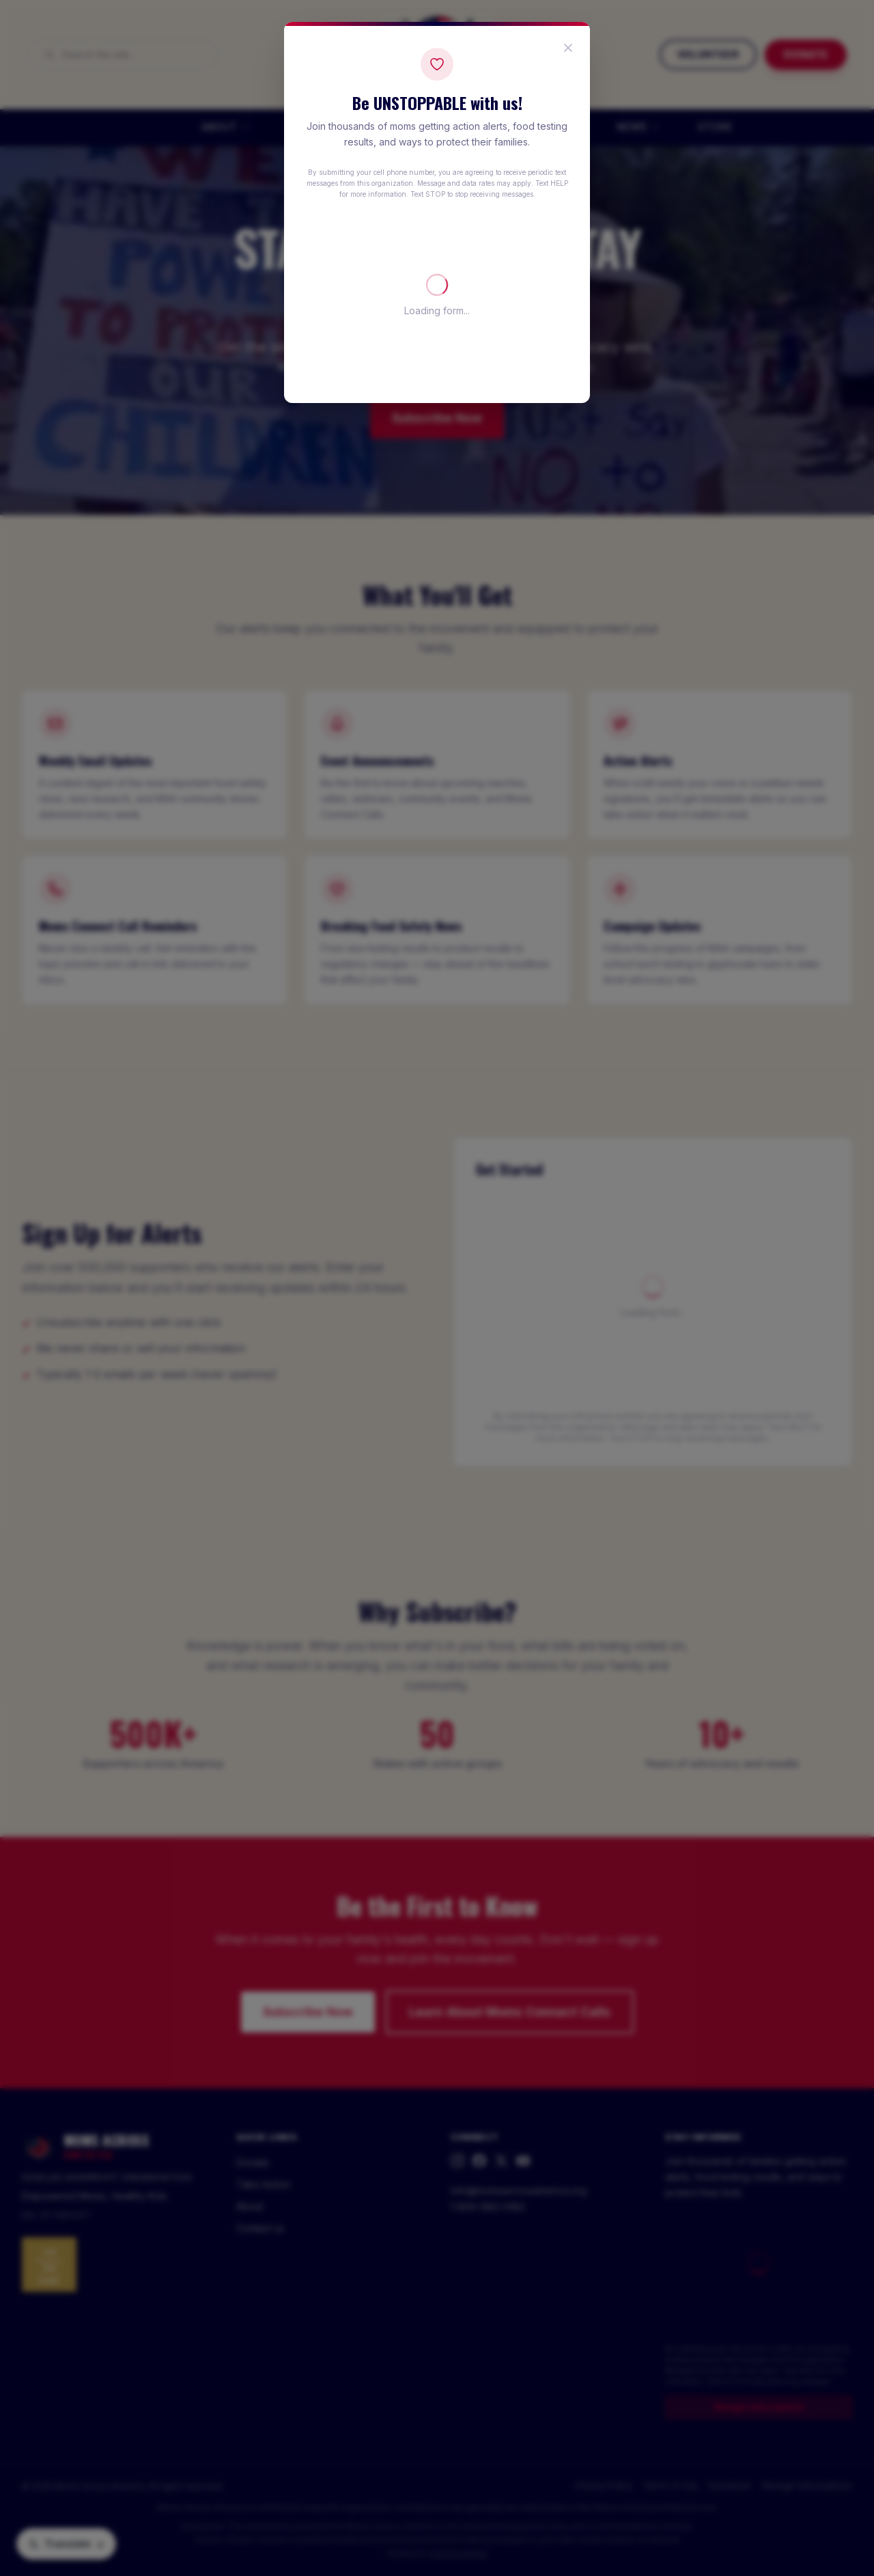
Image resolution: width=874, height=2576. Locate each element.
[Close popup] (568, 48)
